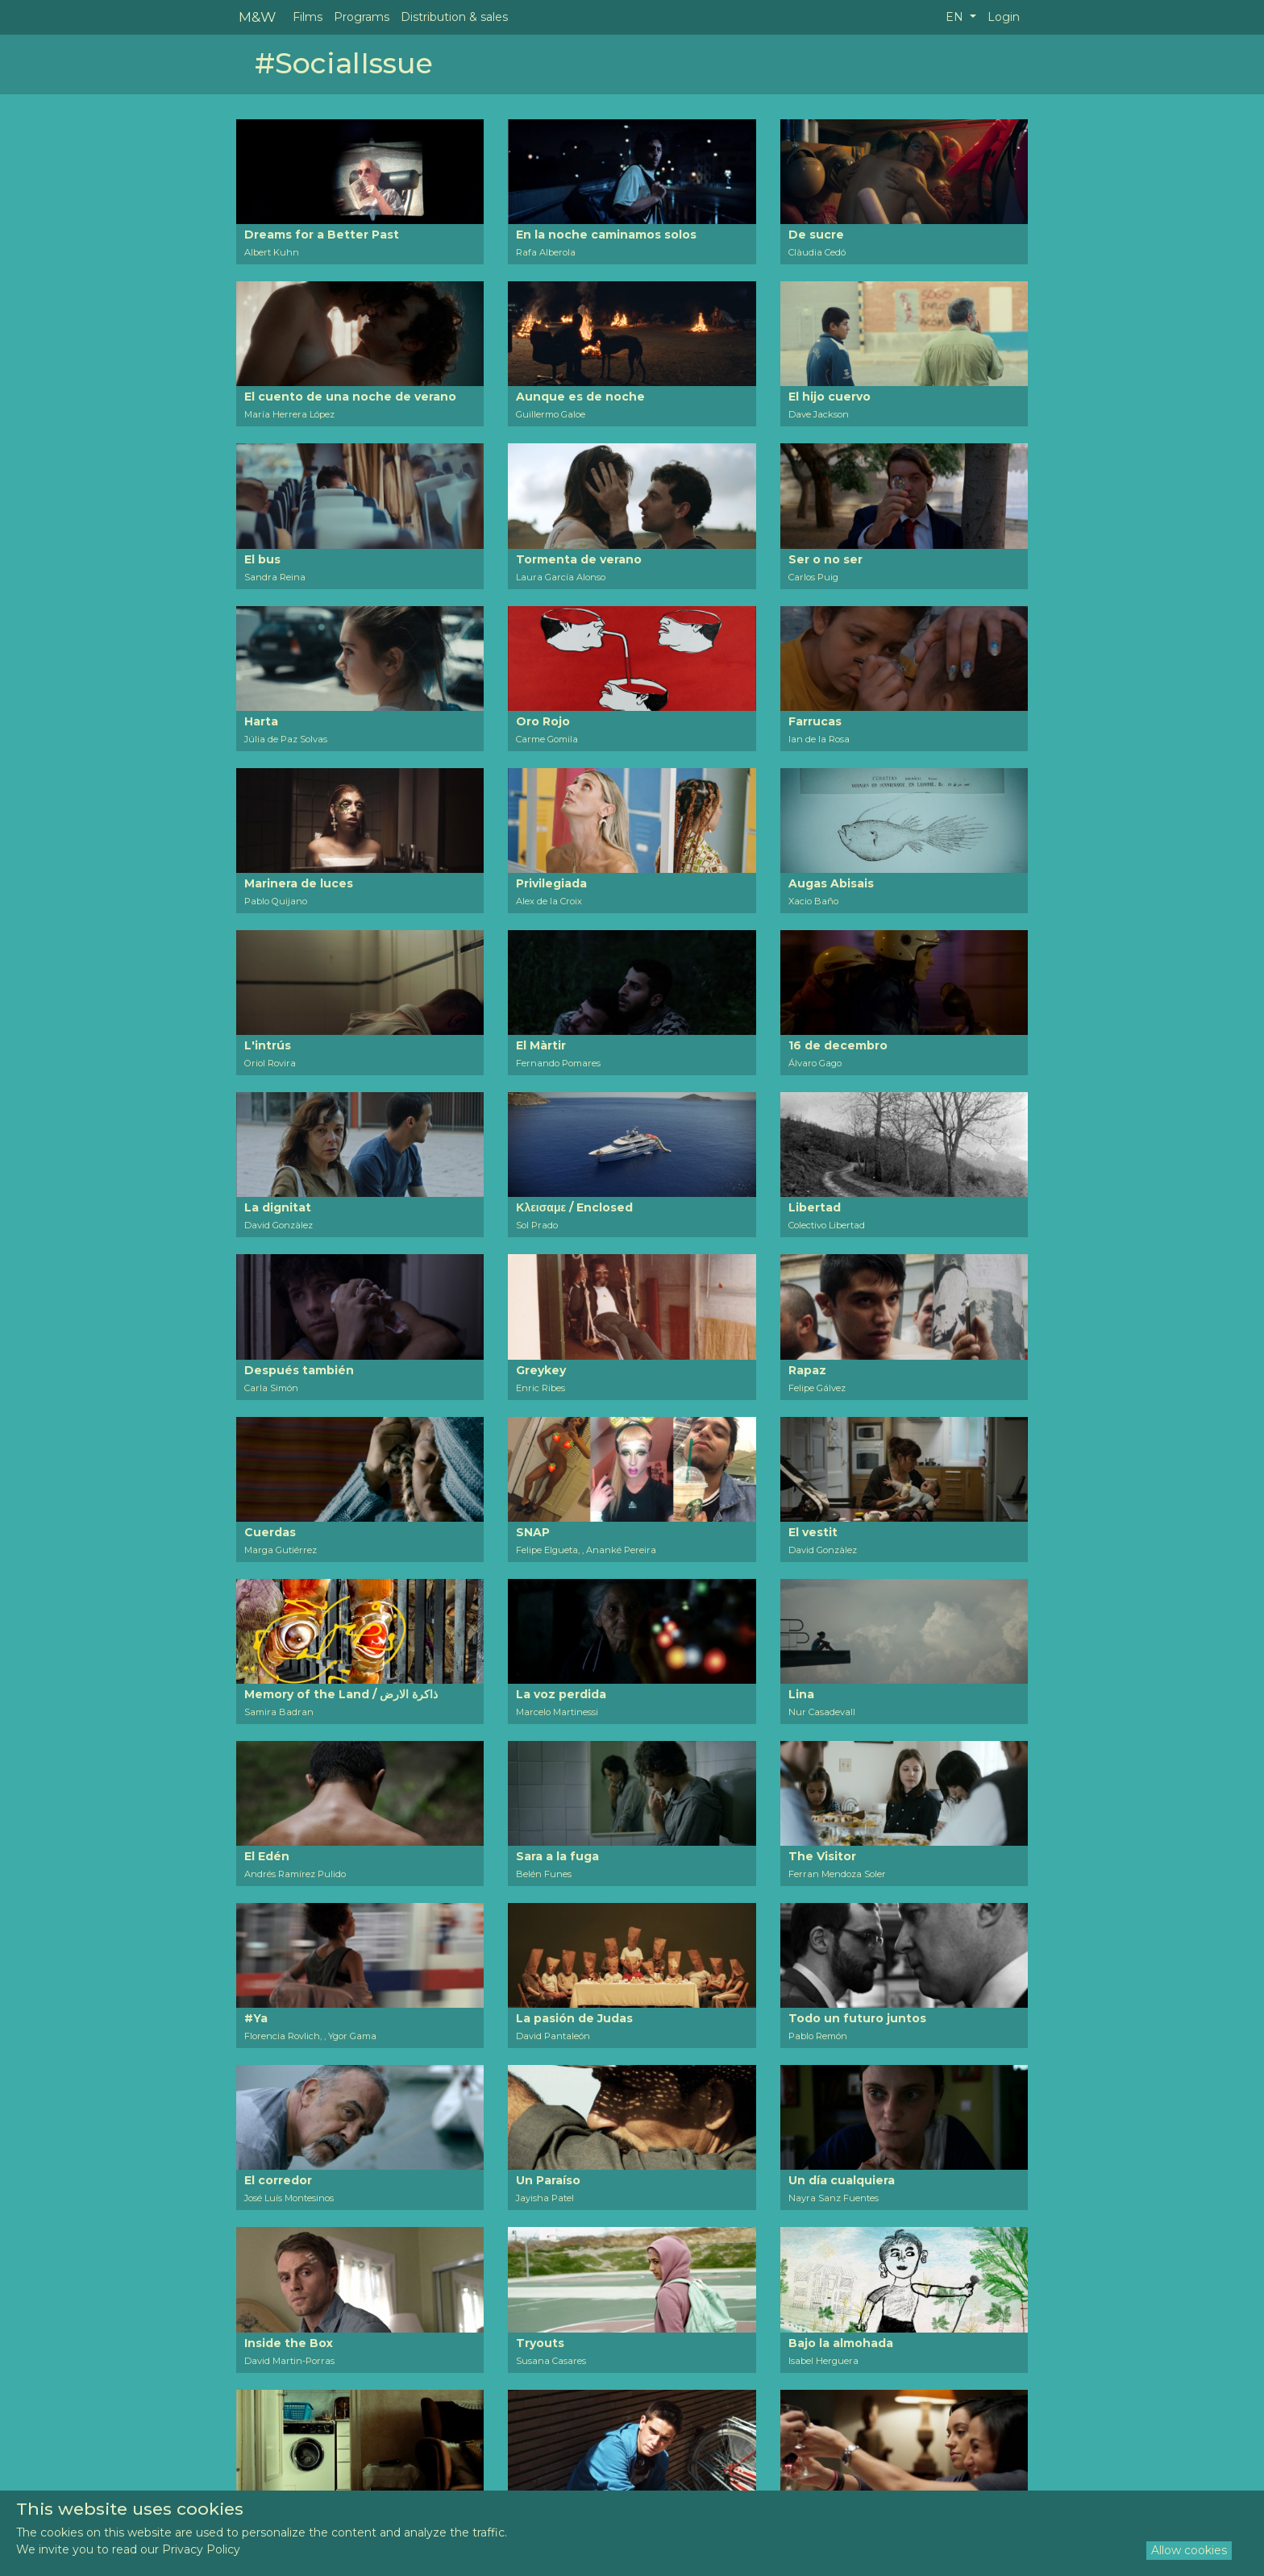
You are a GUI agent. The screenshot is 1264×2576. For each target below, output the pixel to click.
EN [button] (956, 17)
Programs (361, 17)
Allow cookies (1189, 2550)
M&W (257, 16)
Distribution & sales (454, 17)
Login (1004, 17)
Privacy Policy (201, 2549)
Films (307, 17)
